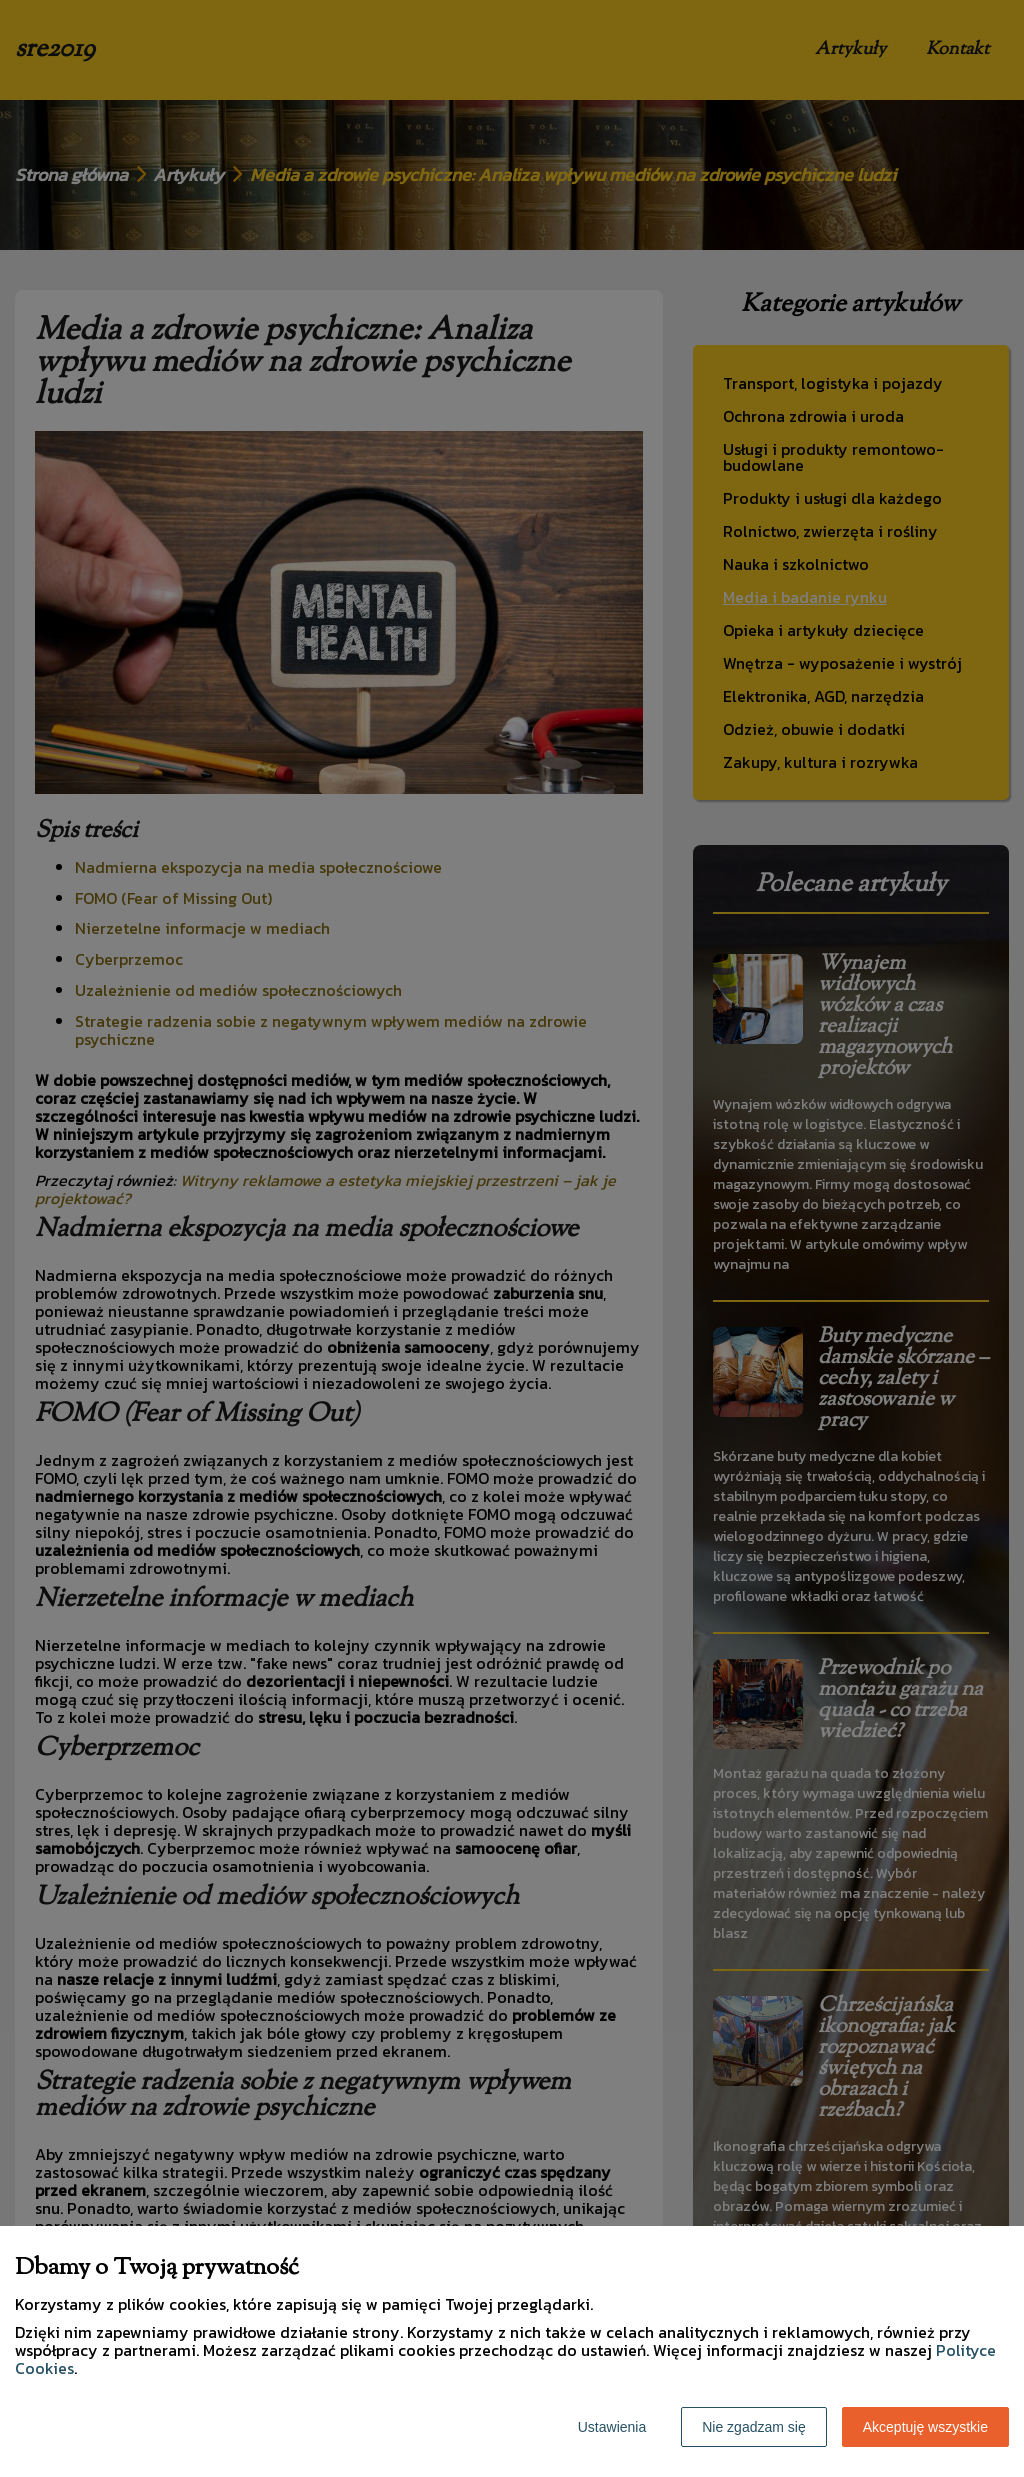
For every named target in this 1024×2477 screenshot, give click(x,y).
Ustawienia (612, 2427)
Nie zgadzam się (754, 2427)
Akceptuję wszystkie (925, 2427)
